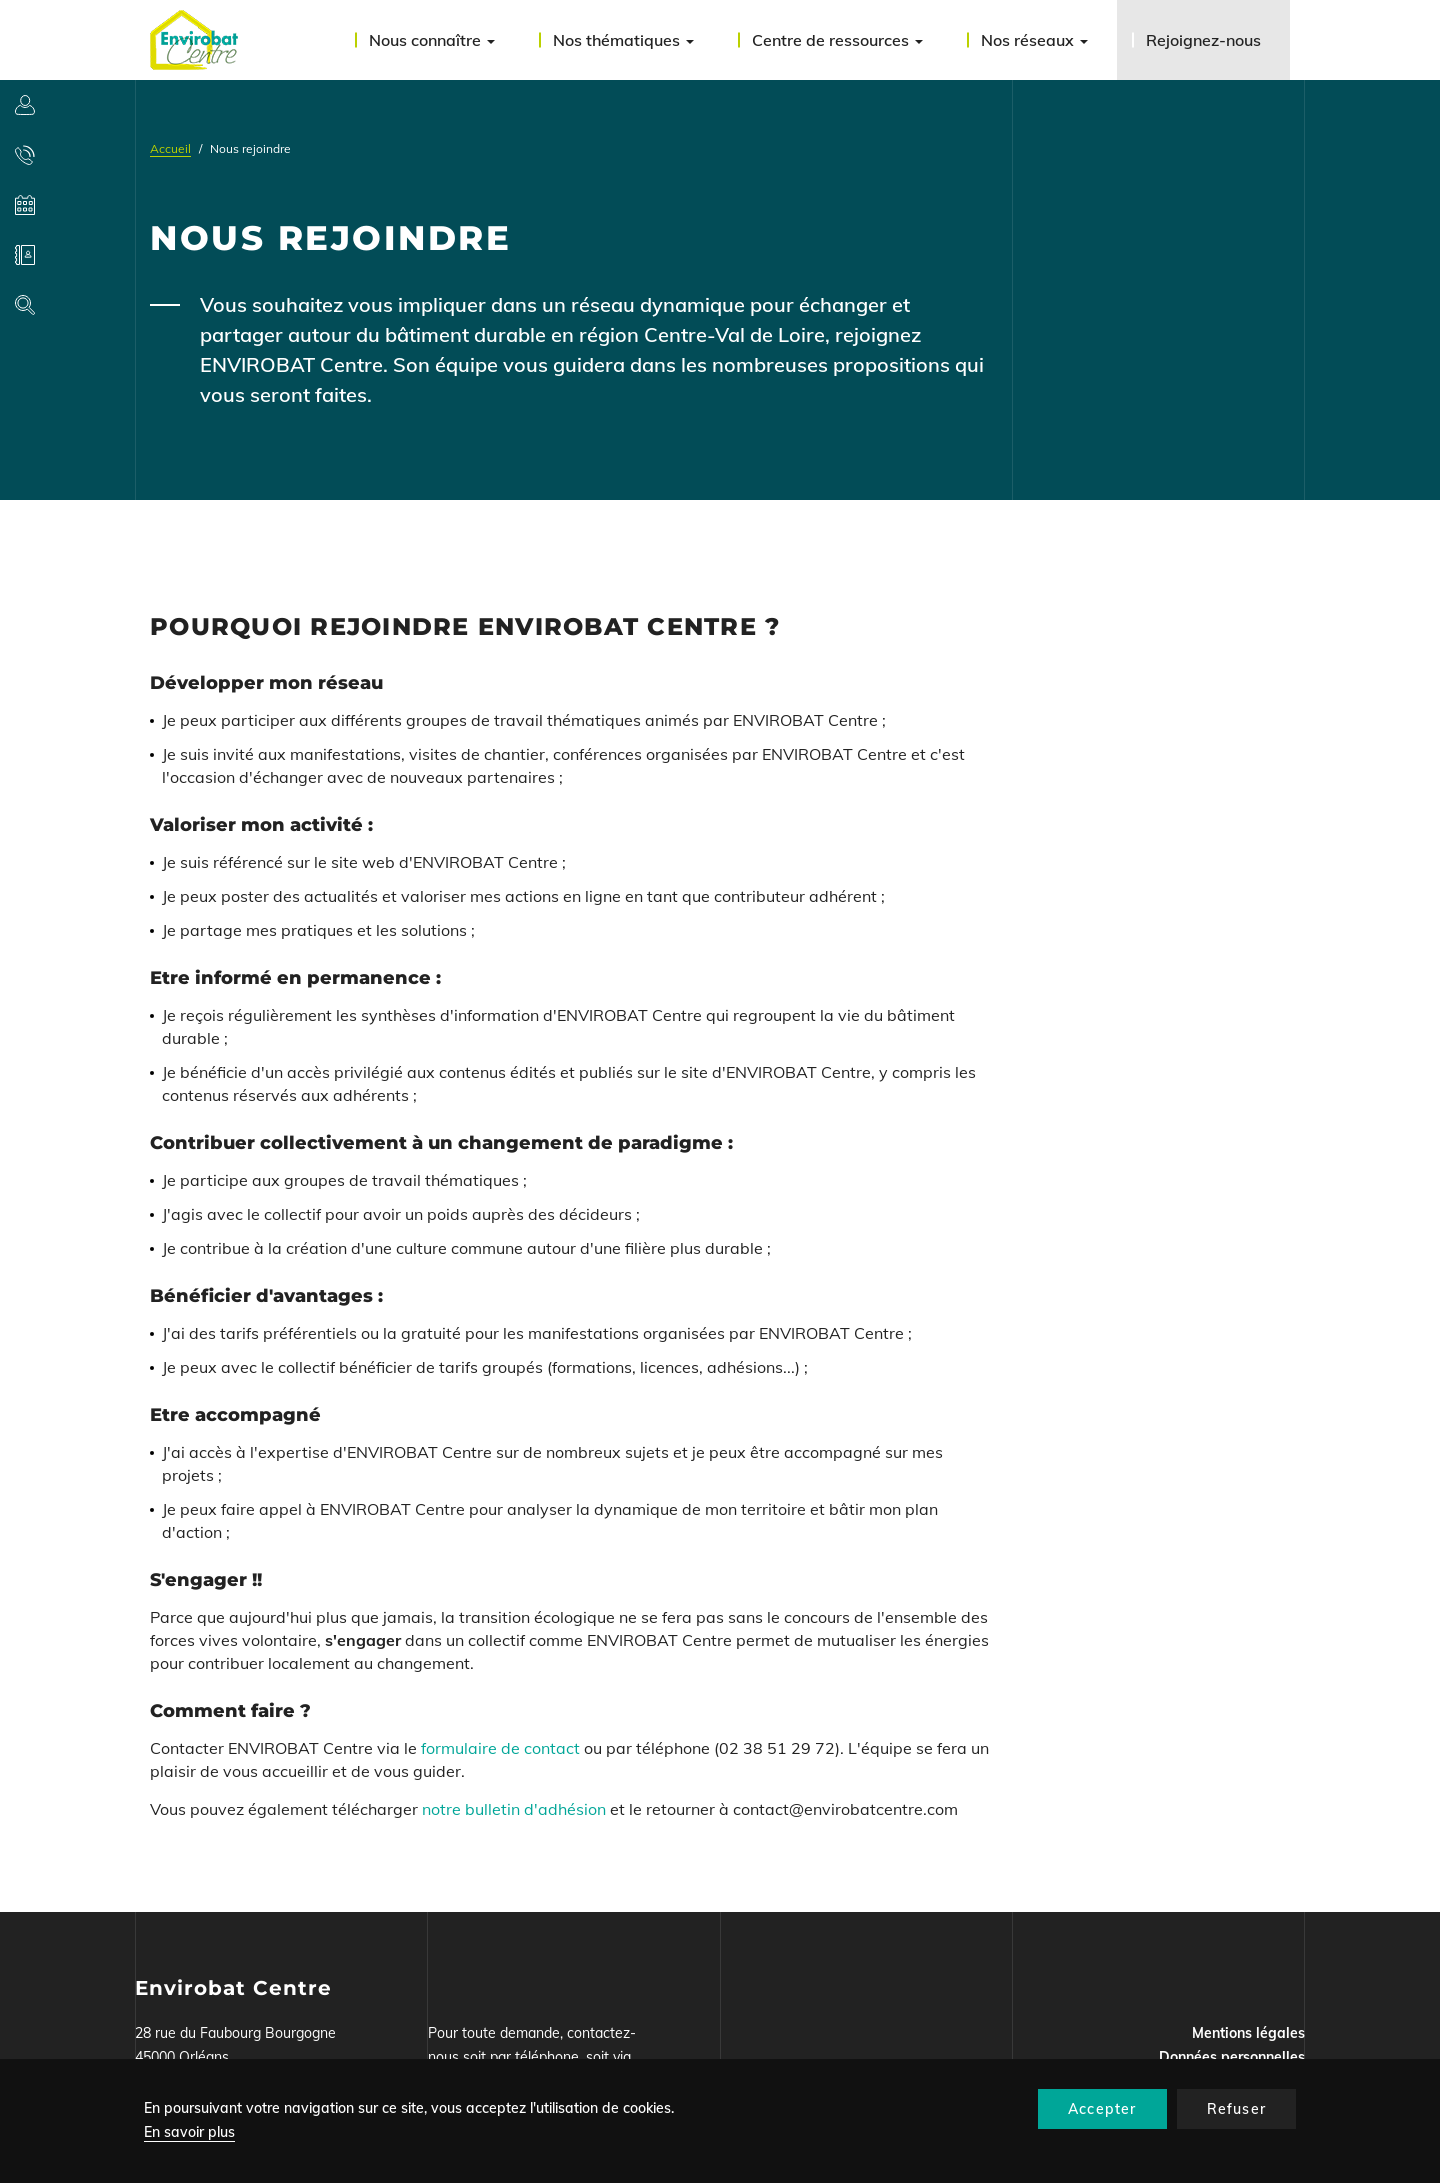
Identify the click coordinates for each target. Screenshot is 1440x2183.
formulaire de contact (502, 1748)
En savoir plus (189, 2132)
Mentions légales (1248, 2033)
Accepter (1102, 2109)
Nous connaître (432, 40)
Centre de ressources (837, 40)
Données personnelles (1232, 2057)
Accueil (170, 148)
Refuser (1236, 2109)
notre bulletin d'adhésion (514, 1809)
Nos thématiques (623, 40)
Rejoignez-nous (1203, 40)
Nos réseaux (1034, 40)
